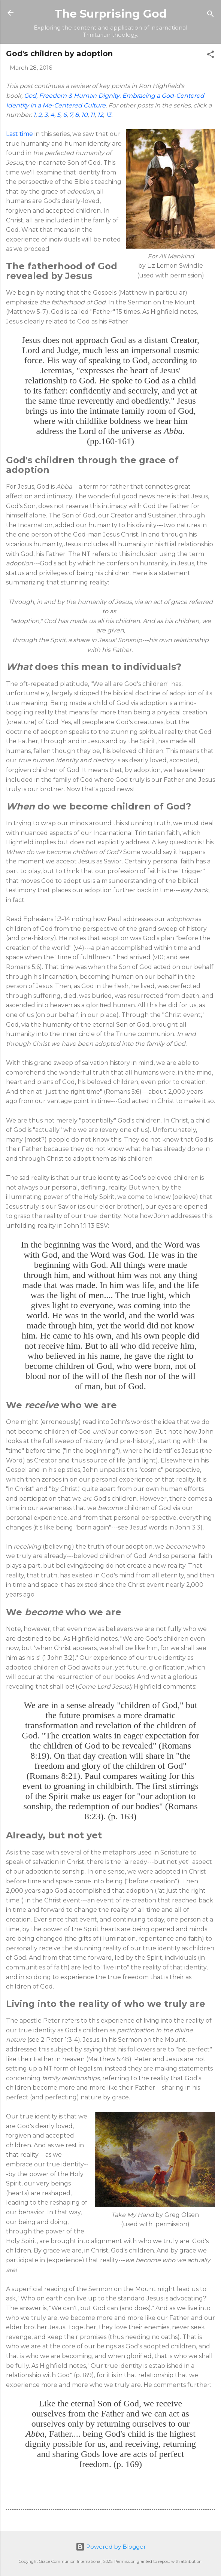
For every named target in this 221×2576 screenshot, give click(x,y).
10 (84, 114)
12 (100, 114)
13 (108, 114)
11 (92, 114)
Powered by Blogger (111, 2546)
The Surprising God (111, 13)
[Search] (210, 15)
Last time (19, 133)
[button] (210, 55)
